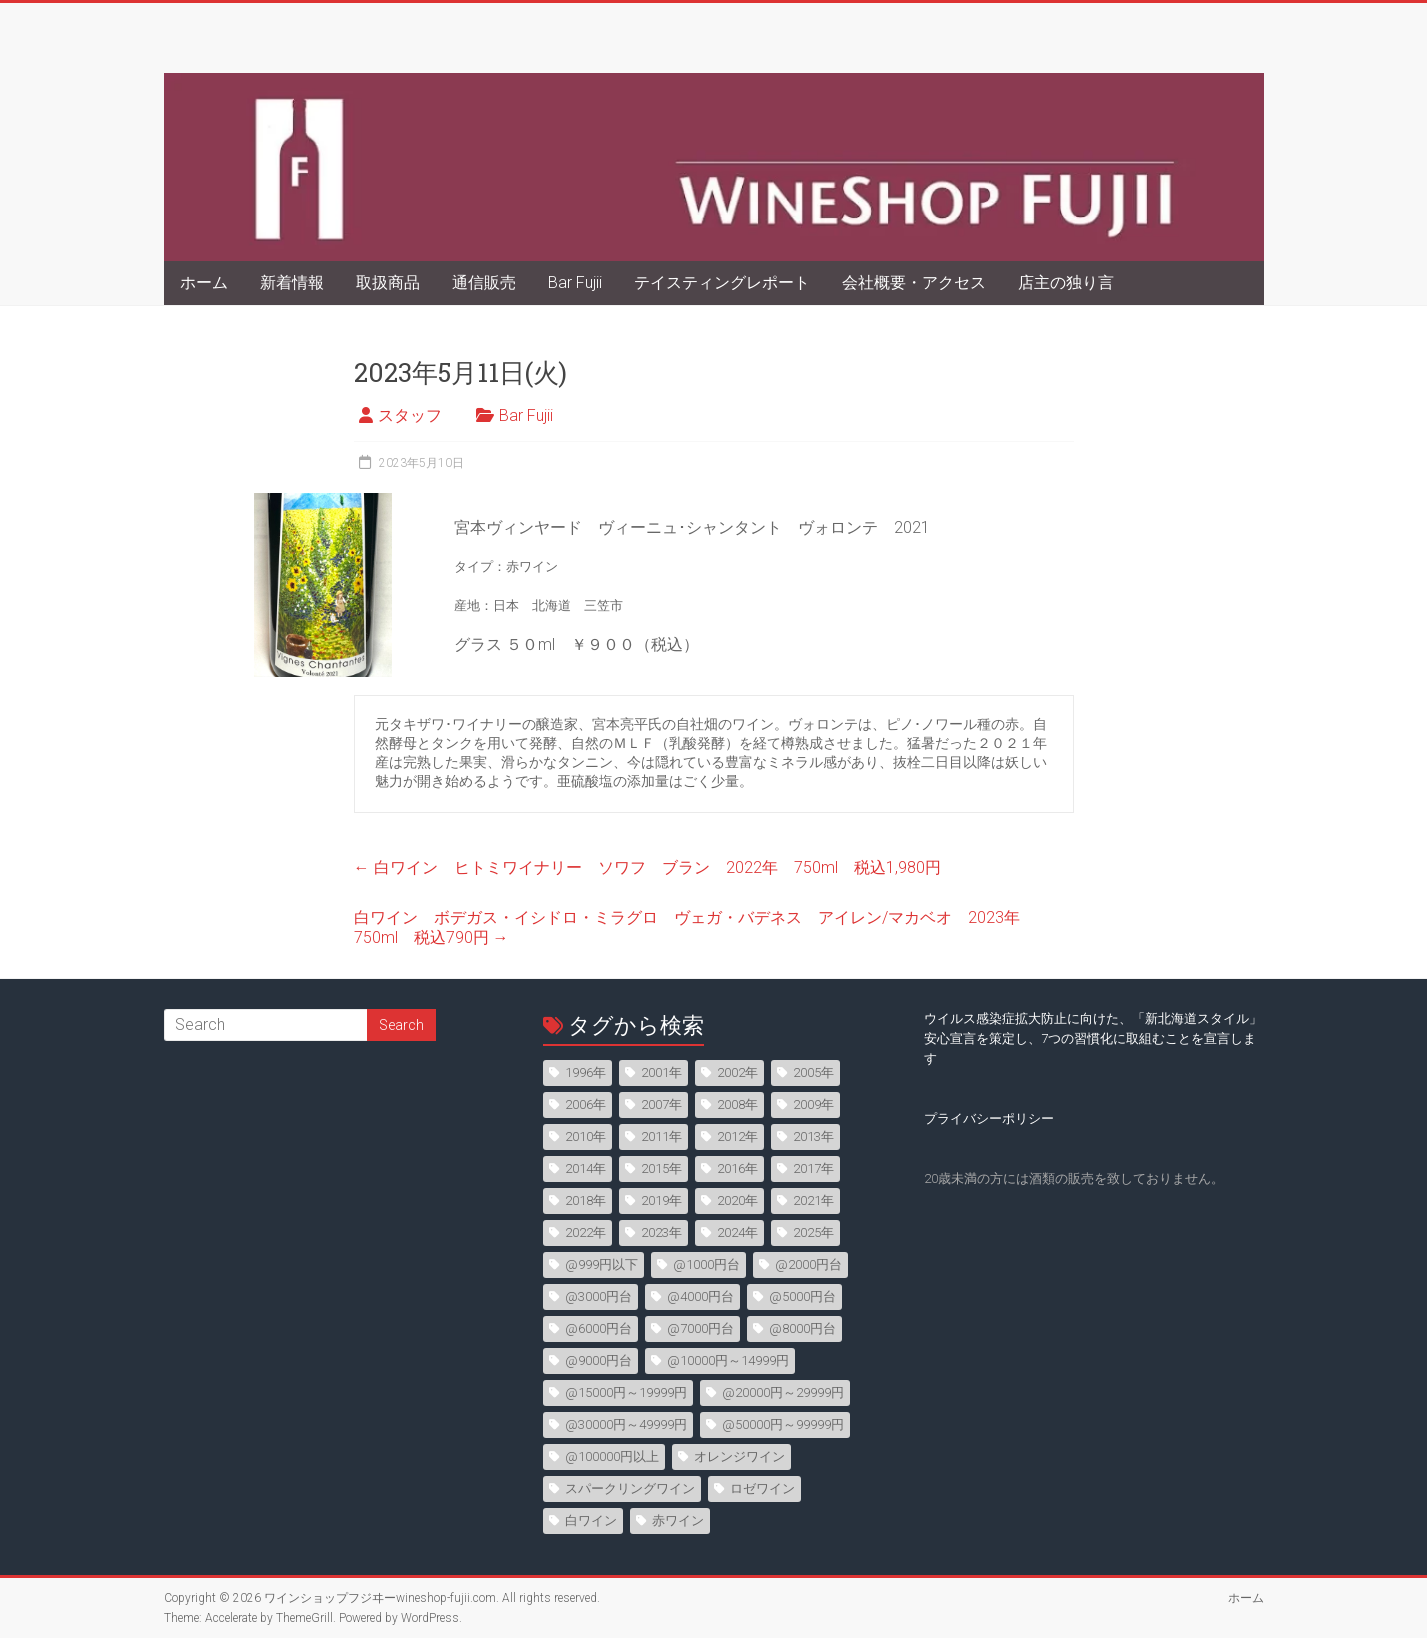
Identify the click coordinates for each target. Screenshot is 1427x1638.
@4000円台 (700, 1296)
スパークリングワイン (630, 1488)
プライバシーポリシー (989, 1118)
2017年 (813, 1168)
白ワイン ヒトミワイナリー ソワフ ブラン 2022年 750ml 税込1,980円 (647, 867)
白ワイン (591, 1520)
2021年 (813, 1200)
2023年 (661, 1232)
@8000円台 (802, 1328)
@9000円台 (598, 1360)
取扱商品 (388, 282)
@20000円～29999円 (783, 1392)
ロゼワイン (762, 1488)
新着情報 (292, 282)
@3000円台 (598, 1296)
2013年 (813, 1136)
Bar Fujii (575, 282)
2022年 (585, 1232)
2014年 (585, 1168)
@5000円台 (802, 1296)
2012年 (737, 1136)
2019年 (661, 1200)
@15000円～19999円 (626, 1392)
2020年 (737, 1200)
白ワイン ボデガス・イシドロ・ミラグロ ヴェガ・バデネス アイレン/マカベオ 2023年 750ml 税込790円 (695, 927)
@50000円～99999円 (783, 1424)
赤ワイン (678, 1520)
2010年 (585, 1136)
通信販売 (484, 282)
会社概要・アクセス (914, 282)
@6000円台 (598, 1328)
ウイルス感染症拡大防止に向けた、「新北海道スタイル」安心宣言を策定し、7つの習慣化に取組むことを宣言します (1093, 1038)
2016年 (737, 1168)
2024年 (737, 1232)
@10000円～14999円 (728, 1360)
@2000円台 (808, 1264)
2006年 (585, 1104)
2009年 (813, 1104)
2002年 (737, 1072)
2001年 (661, 1072)
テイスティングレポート (722, 282)
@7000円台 (700, 1328)
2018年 (585, 1200)
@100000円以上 (612, 1456)
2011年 (661, 1136)
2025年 (813, 1232)
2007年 (661, 1104)
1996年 (585, 1072)
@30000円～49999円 (626, 1424)
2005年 (813, 1072)
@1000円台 (706, 1264)
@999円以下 (601, 1264)
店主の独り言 (1066, 282)
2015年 (661, 1168)
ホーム (204, 282)
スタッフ (410, 415)
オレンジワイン (739, 1456)
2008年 (737, 1104)
